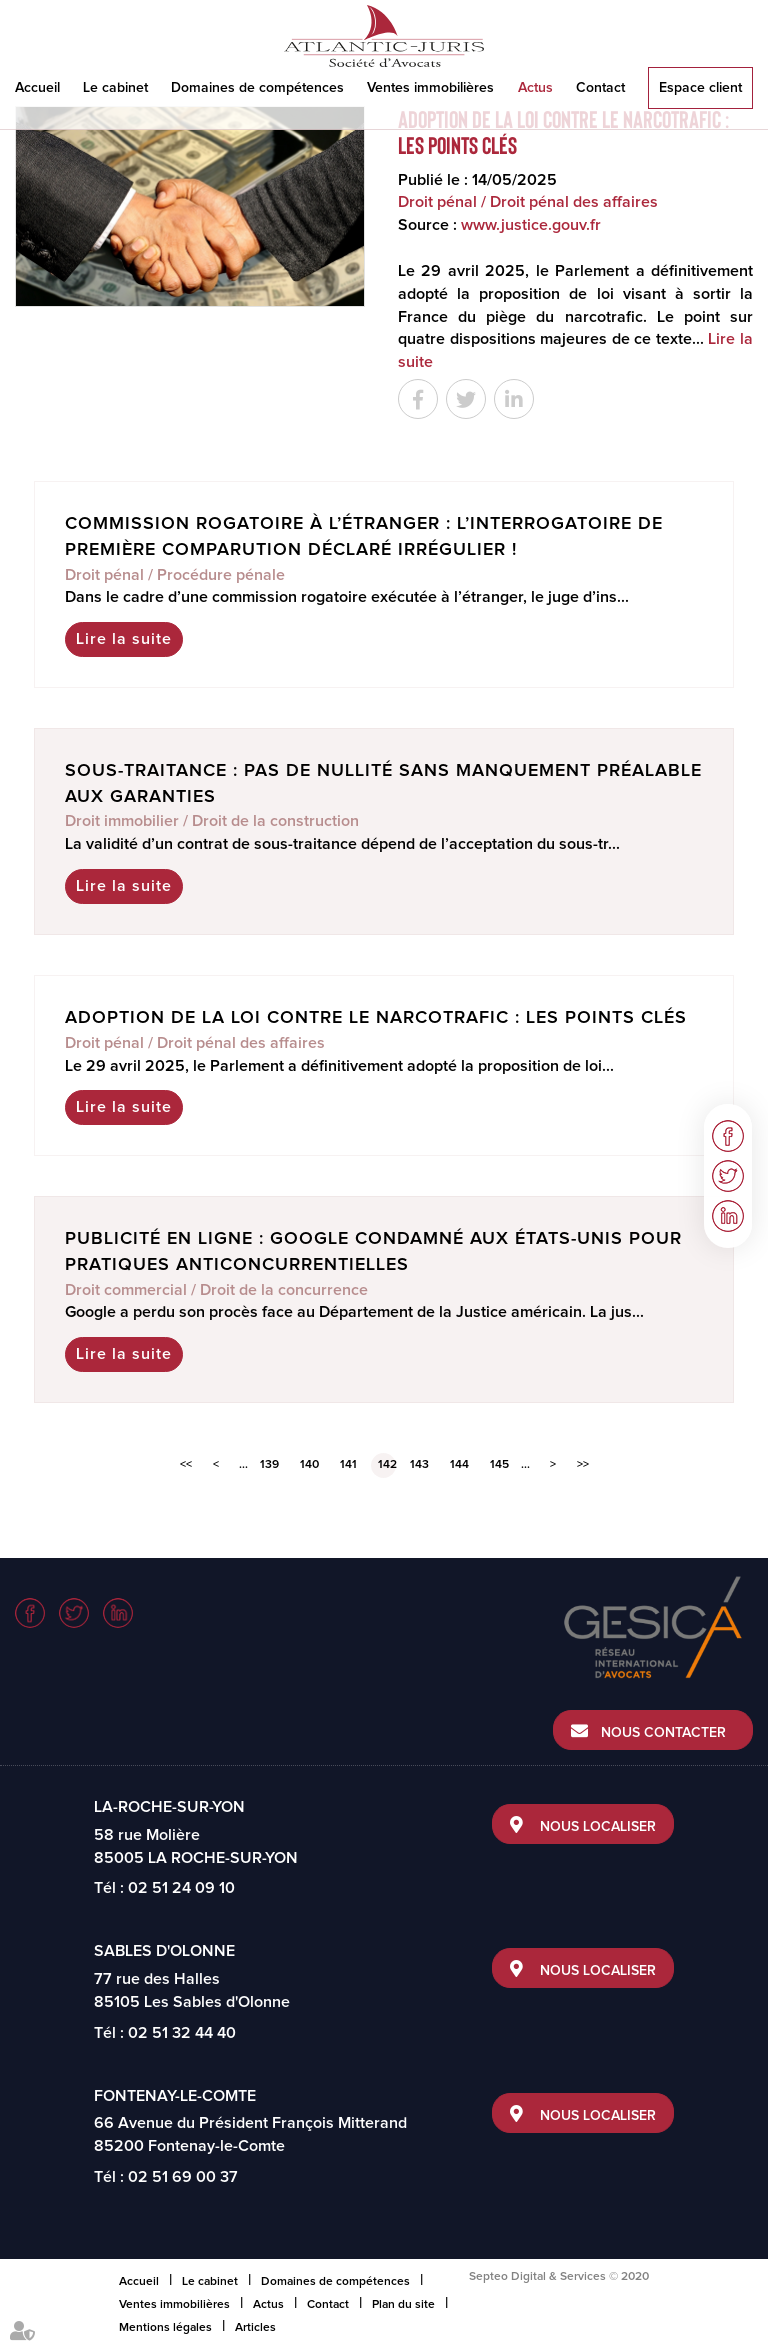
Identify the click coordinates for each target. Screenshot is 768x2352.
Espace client (700, 88)
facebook (728, 1136)
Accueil (37, 88)
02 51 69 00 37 (183, 2177)
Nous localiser (598, 1827)
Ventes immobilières (430, 88)
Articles (255, 2328)
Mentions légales (165, 2328)
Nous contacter (663, 1733)
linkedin (728, 1216)
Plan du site (403, 2305)
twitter (728, 1176)
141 (348, 1465)
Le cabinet (115, 88)
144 (459, 1465)
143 (419, 1465)
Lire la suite (124, 639)
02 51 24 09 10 (181, 1888)
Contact (600, 88)
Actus (535, 88)
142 (387, 1465)
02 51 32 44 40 (182, 2033)
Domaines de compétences (257, 88)
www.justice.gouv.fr (531, 225)
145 (499, 1465)
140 (309, 1465)
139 (269, 1465)
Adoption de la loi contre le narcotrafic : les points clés (376, 1018)
